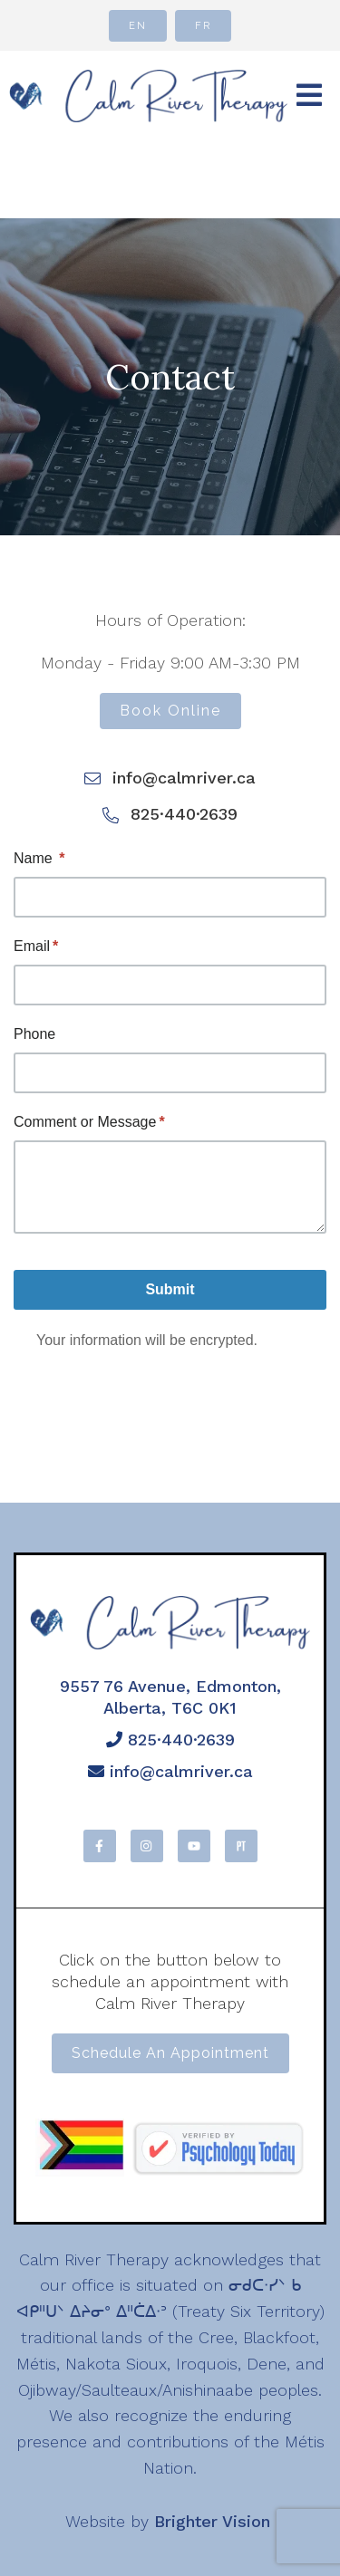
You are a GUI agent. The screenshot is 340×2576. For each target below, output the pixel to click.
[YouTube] (194, 1846)
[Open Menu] (309, 96)
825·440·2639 (170, 1739)
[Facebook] (99, 1846)
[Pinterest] (241, 1846)
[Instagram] (147, 1846)
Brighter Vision (212, 2521)
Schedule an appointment (170, 2053)
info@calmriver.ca (170, 1771)
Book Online (170, 710)
